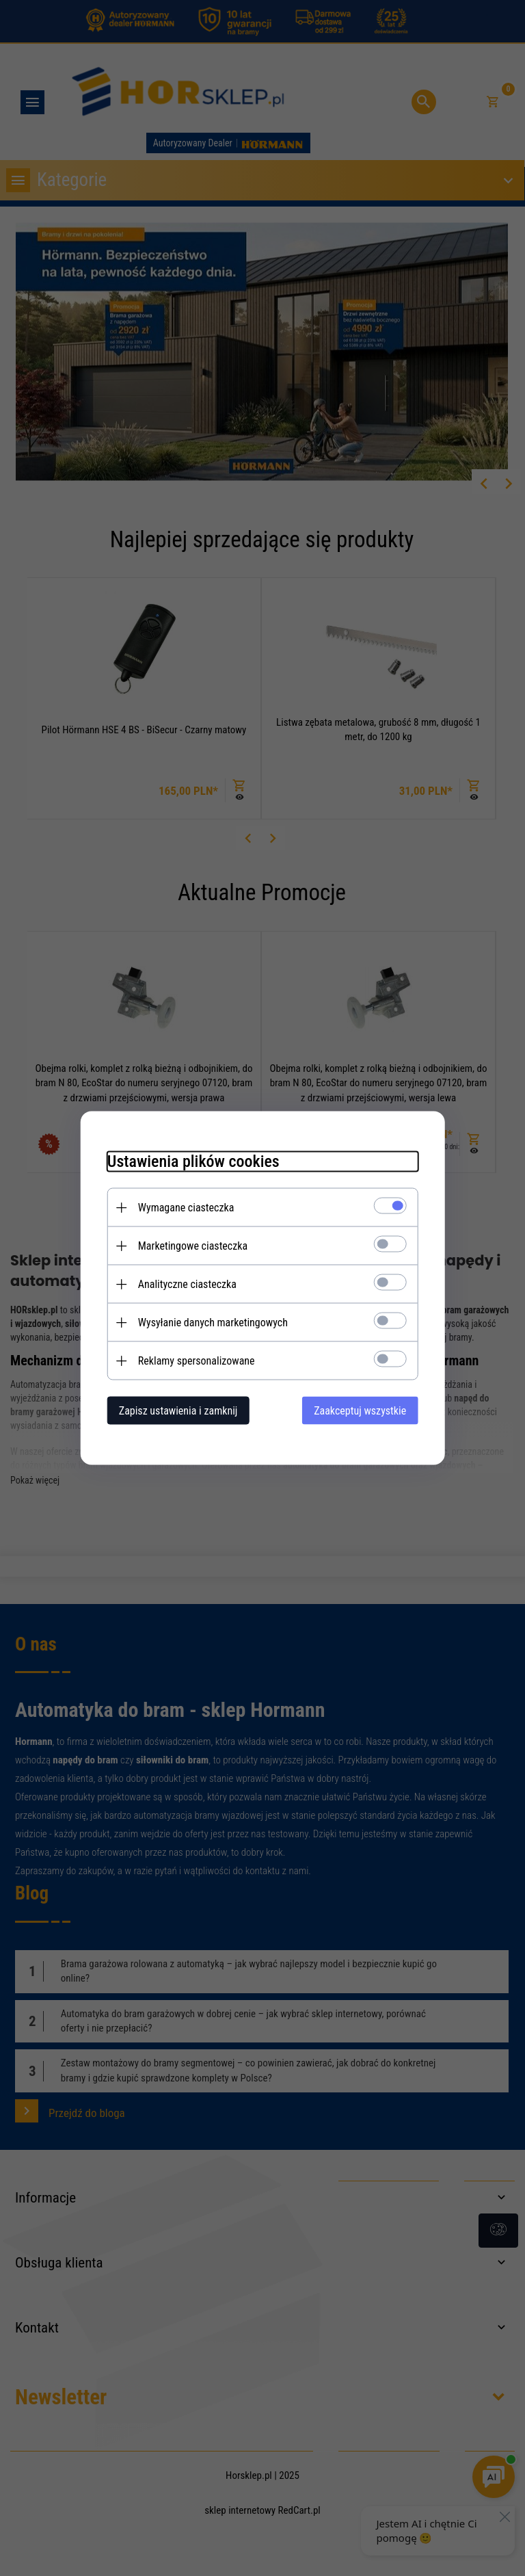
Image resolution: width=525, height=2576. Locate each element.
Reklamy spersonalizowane (194, 1360)
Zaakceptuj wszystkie (362, 1410)
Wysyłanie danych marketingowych (211, 1322)
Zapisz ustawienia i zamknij (176, 1410)
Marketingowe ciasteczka (190, 1245)
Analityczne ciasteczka (185, 1284)
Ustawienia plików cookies (191, 1161)
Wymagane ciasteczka (184, 1207)
